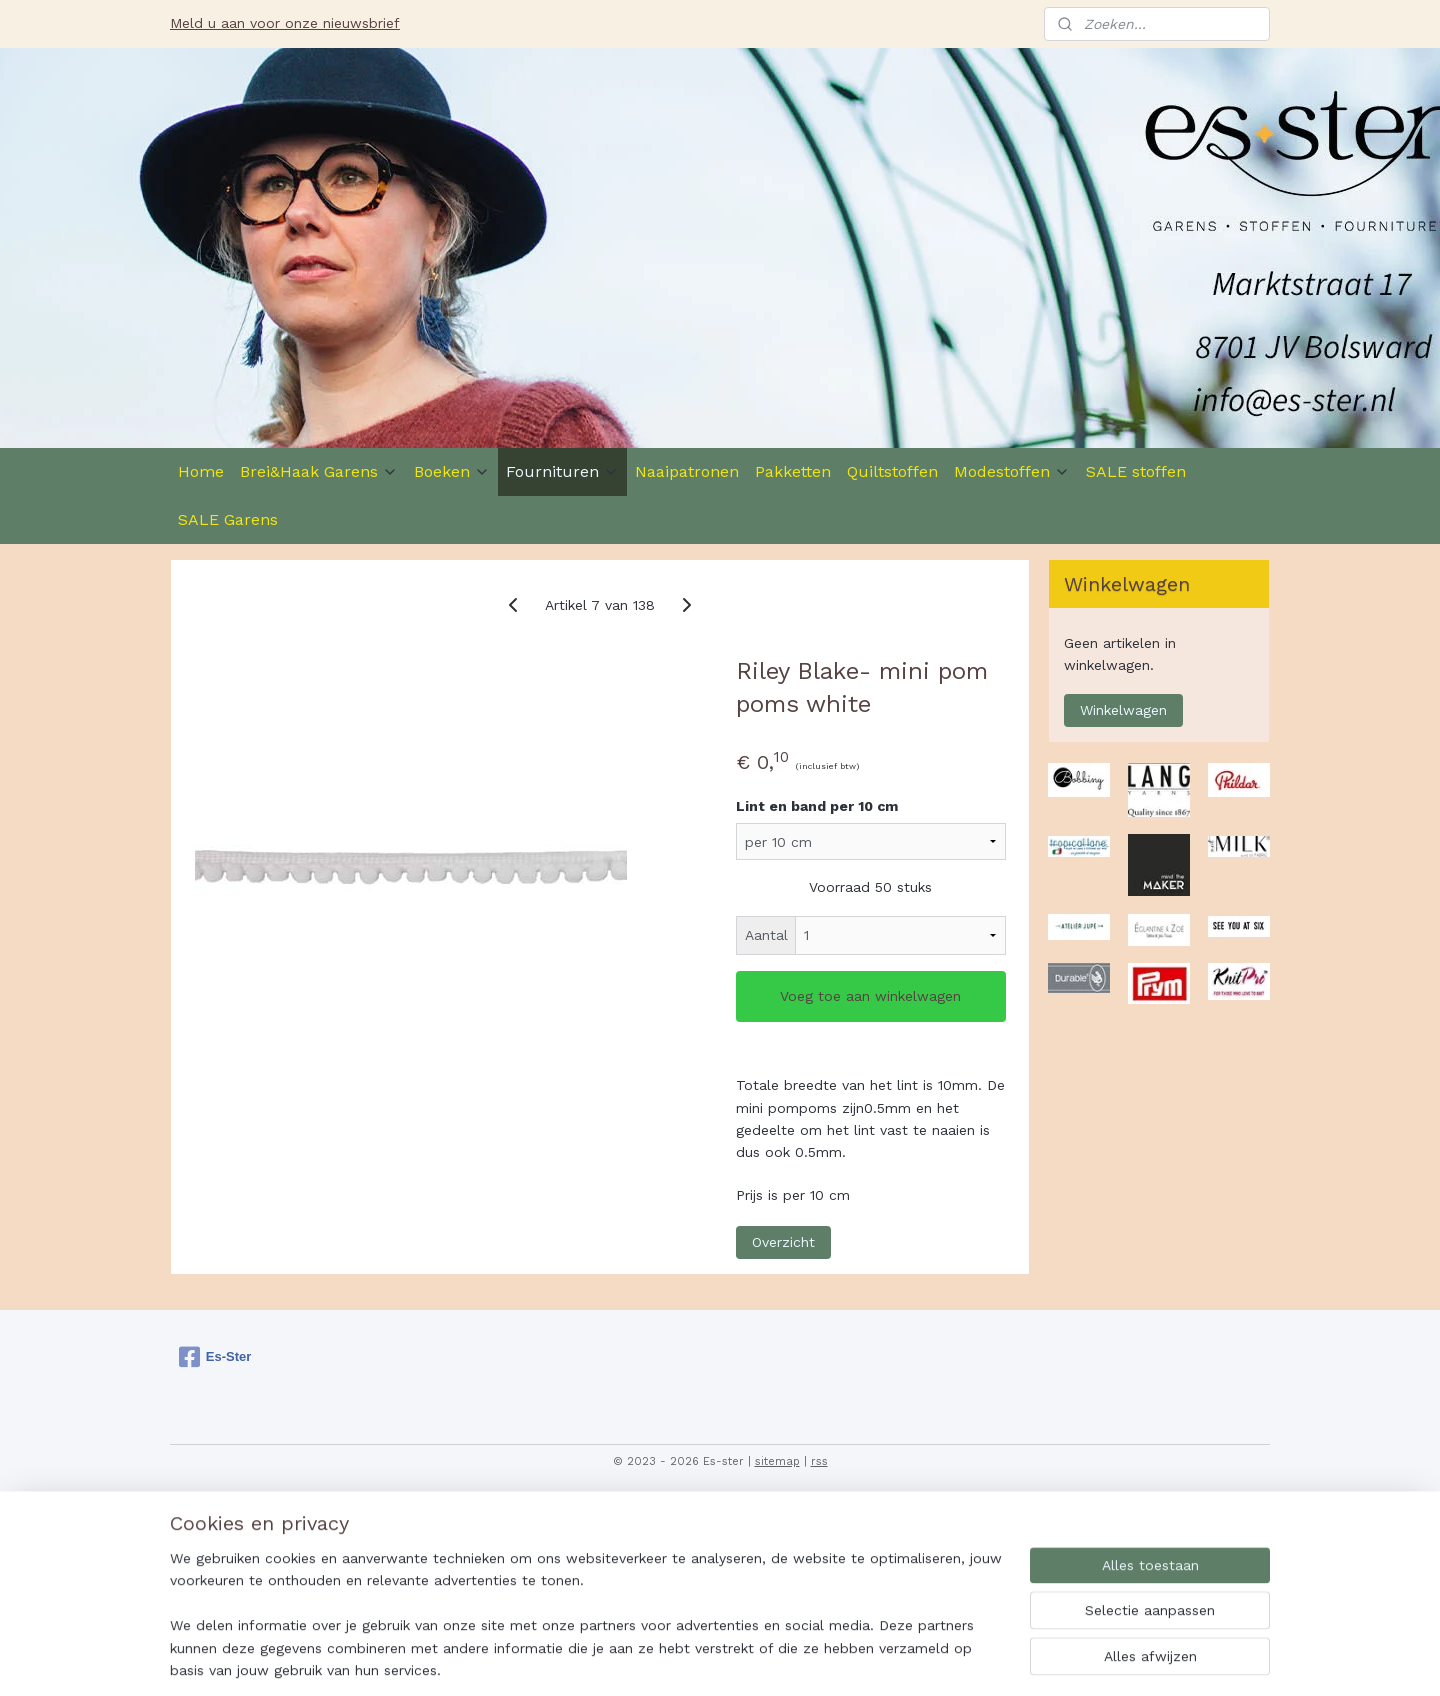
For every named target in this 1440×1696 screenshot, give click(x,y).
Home (201, 471)
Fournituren (562, 471)
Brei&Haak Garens (319, 471)
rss (819, 1461)
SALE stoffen (1136, 471)
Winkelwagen (1123, 710)
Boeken (452, 471)
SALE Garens (228, 519)
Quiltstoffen (892, 471)
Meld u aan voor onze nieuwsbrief (285, 23)
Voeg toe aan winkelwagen (870, 996)
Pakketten (793, 471)
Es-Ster (215, 1357)
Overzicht (783, 1242)
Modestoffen (1012, 471)
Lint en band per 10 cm (817, 806)
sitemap (777, 1461)
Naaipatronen (687, 471)
